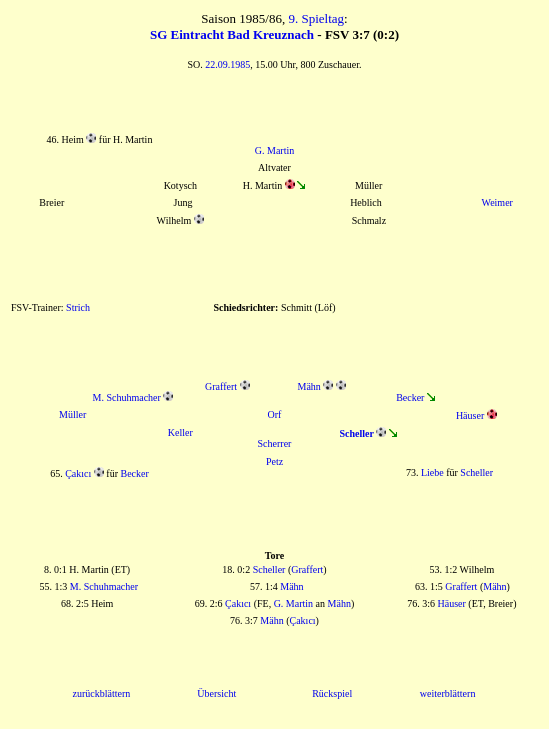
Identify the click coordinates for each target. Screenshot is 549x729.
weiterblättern (448, 693)
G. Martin (274, 150)
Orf (275, 414)
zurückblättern (101, 693)
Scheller (476, 472)
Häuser (470, 415)
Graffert (221, 386)
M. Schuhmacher (127, 397)
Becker (410, 397)
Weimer (497, 202)
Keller (180, 432)
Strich (78, 307)
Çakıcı (78, 473)
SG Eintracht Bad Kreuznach (232, 34)
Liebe (432, 472)
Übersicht (216, 693)
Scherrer (275, 443)
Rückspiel (332, 693)
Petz (274, 461)
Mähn (309, 386)
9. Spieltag (316, 18)
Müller (72, 414)
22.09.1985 (227, 64)
